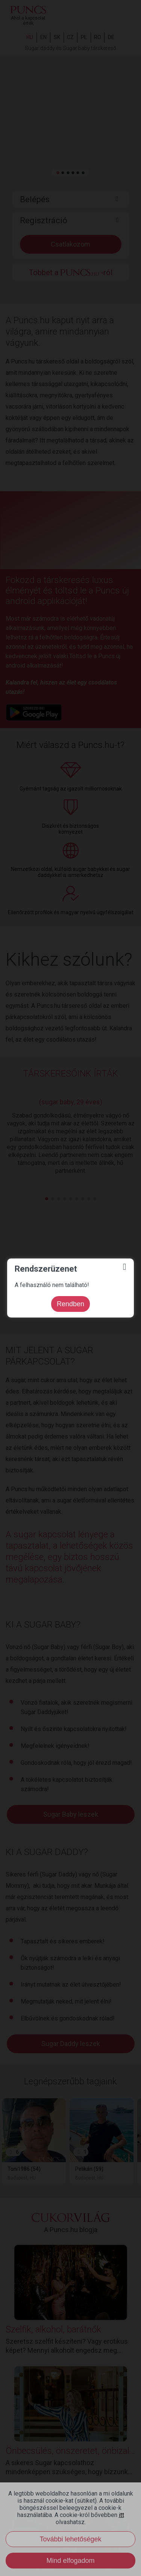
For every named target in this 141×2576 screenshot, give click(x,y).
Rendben (70, 1304)
